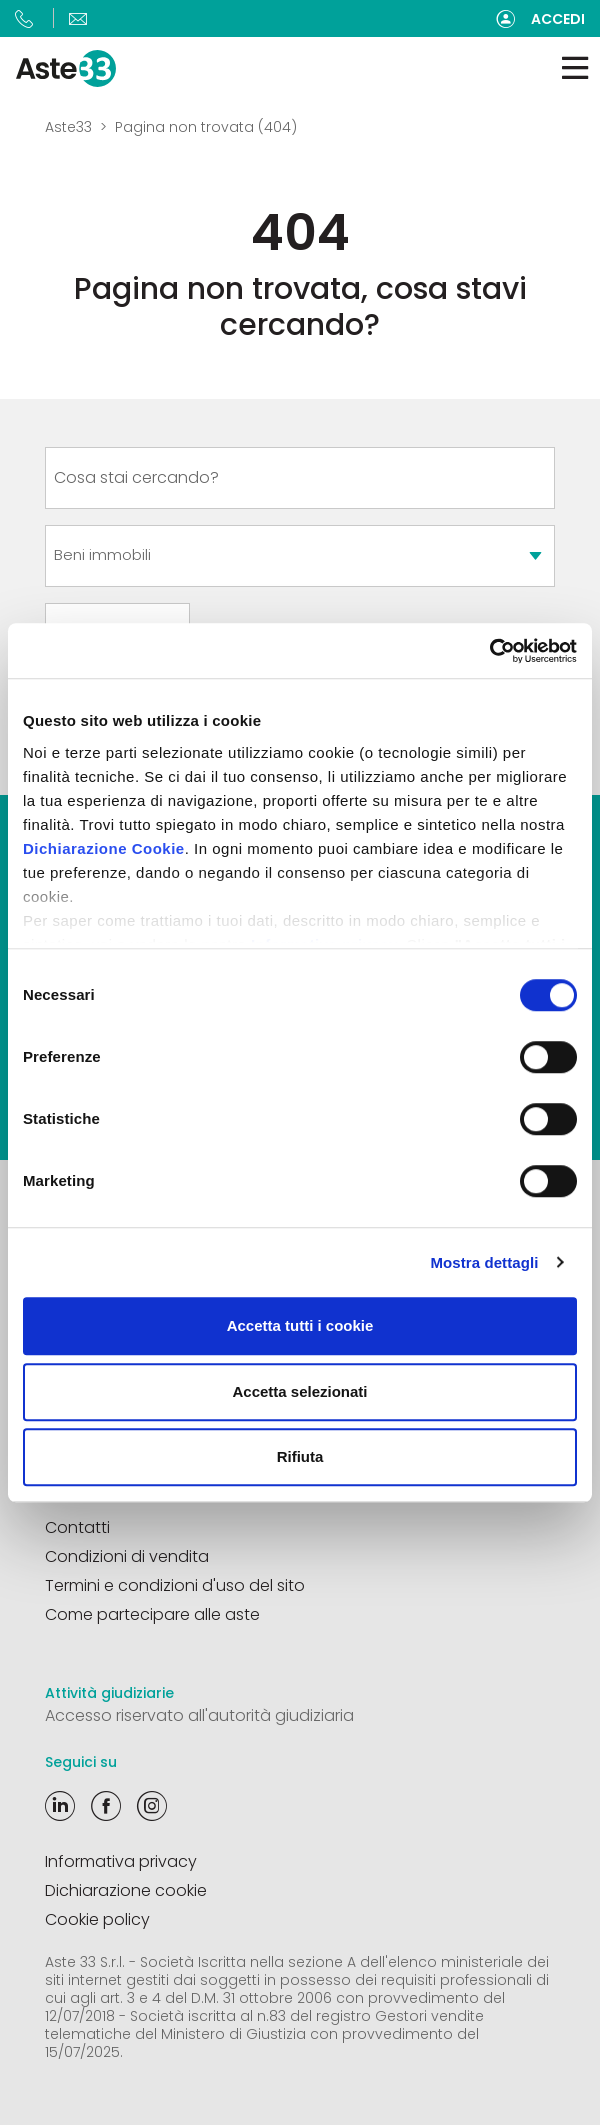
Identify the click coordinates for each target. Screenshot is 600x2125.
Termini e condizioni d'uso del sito (175, 1585)
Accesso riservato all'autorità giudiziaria (199, 1715)
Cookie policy (97, 1919)
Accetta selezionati (299, 1391)
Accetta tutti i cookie (300, 1325)
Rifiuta (300, 1456)
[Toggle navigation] (575, 68)
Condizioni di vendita (127, 1556)
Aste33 (68, 127)
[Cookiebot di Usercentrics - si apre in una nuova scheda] (489, 651)
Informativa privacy (121, 1861)
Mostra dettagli (484, 1262)
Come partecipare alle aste (152, 1614)
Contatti (77, 1527)
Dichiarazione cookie (126, 1890)
